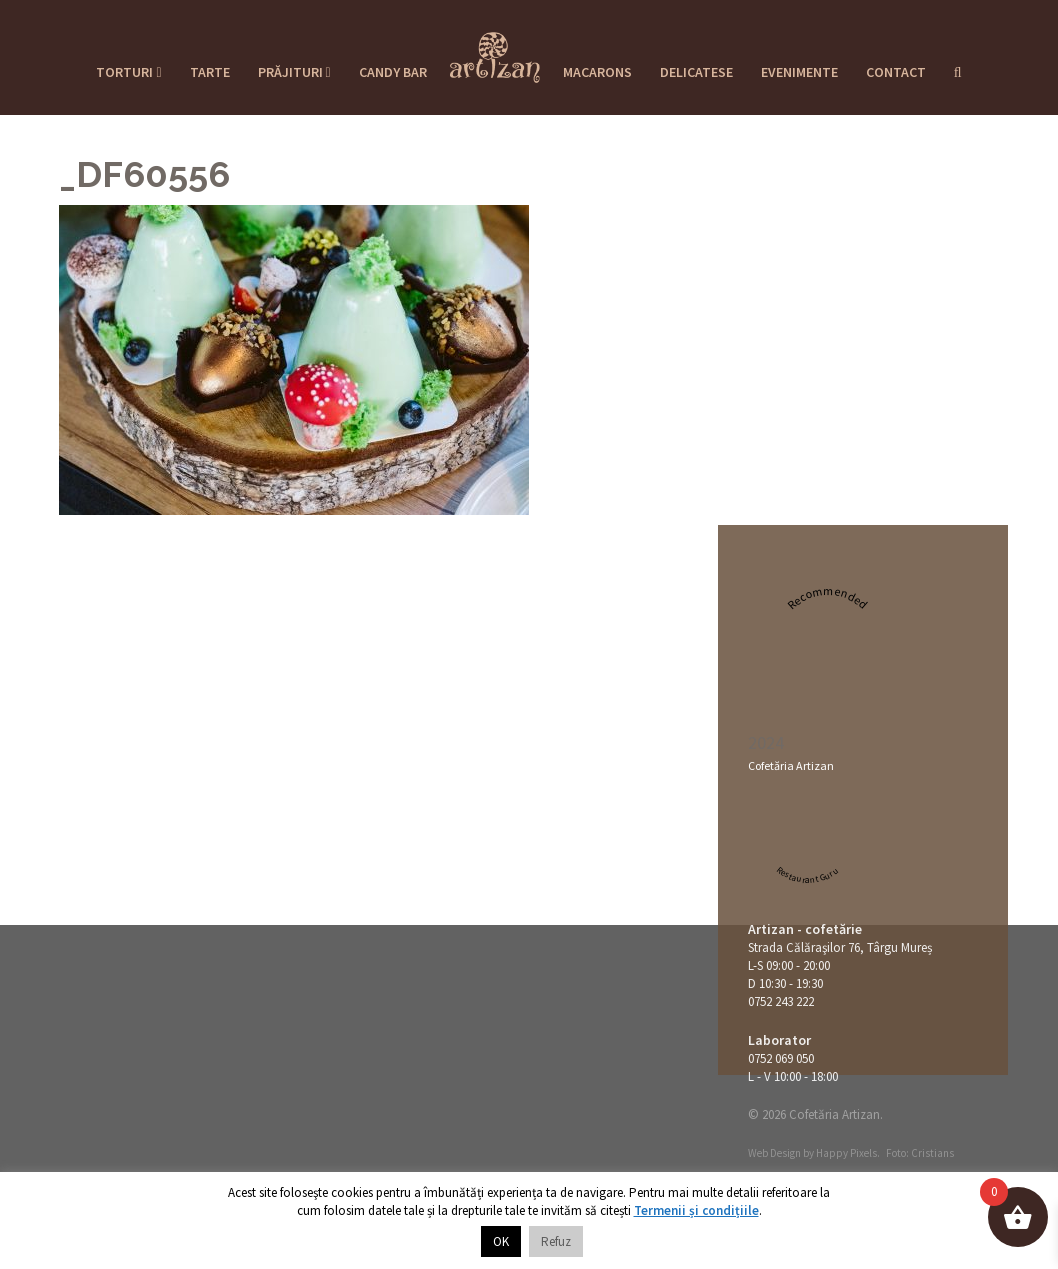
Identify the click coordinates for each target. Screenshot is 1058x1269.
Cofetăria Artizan (791, 765)
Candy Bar (393, 72)
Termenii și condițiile (696, 1210)
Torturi (128, 72)
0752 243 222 (781, 1001)
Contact (896, 72)
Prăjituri (294, 72)
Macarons (597, 72)
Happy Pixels (846, 1153)
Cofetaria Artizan (495, 51)
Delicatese (696, 72)
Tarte (210, 72)
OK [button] (501, 1241)
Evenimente (799, 72)
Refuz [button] (556, 1241)
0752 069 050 (781, 1058)
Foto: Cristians (920, 1153)
